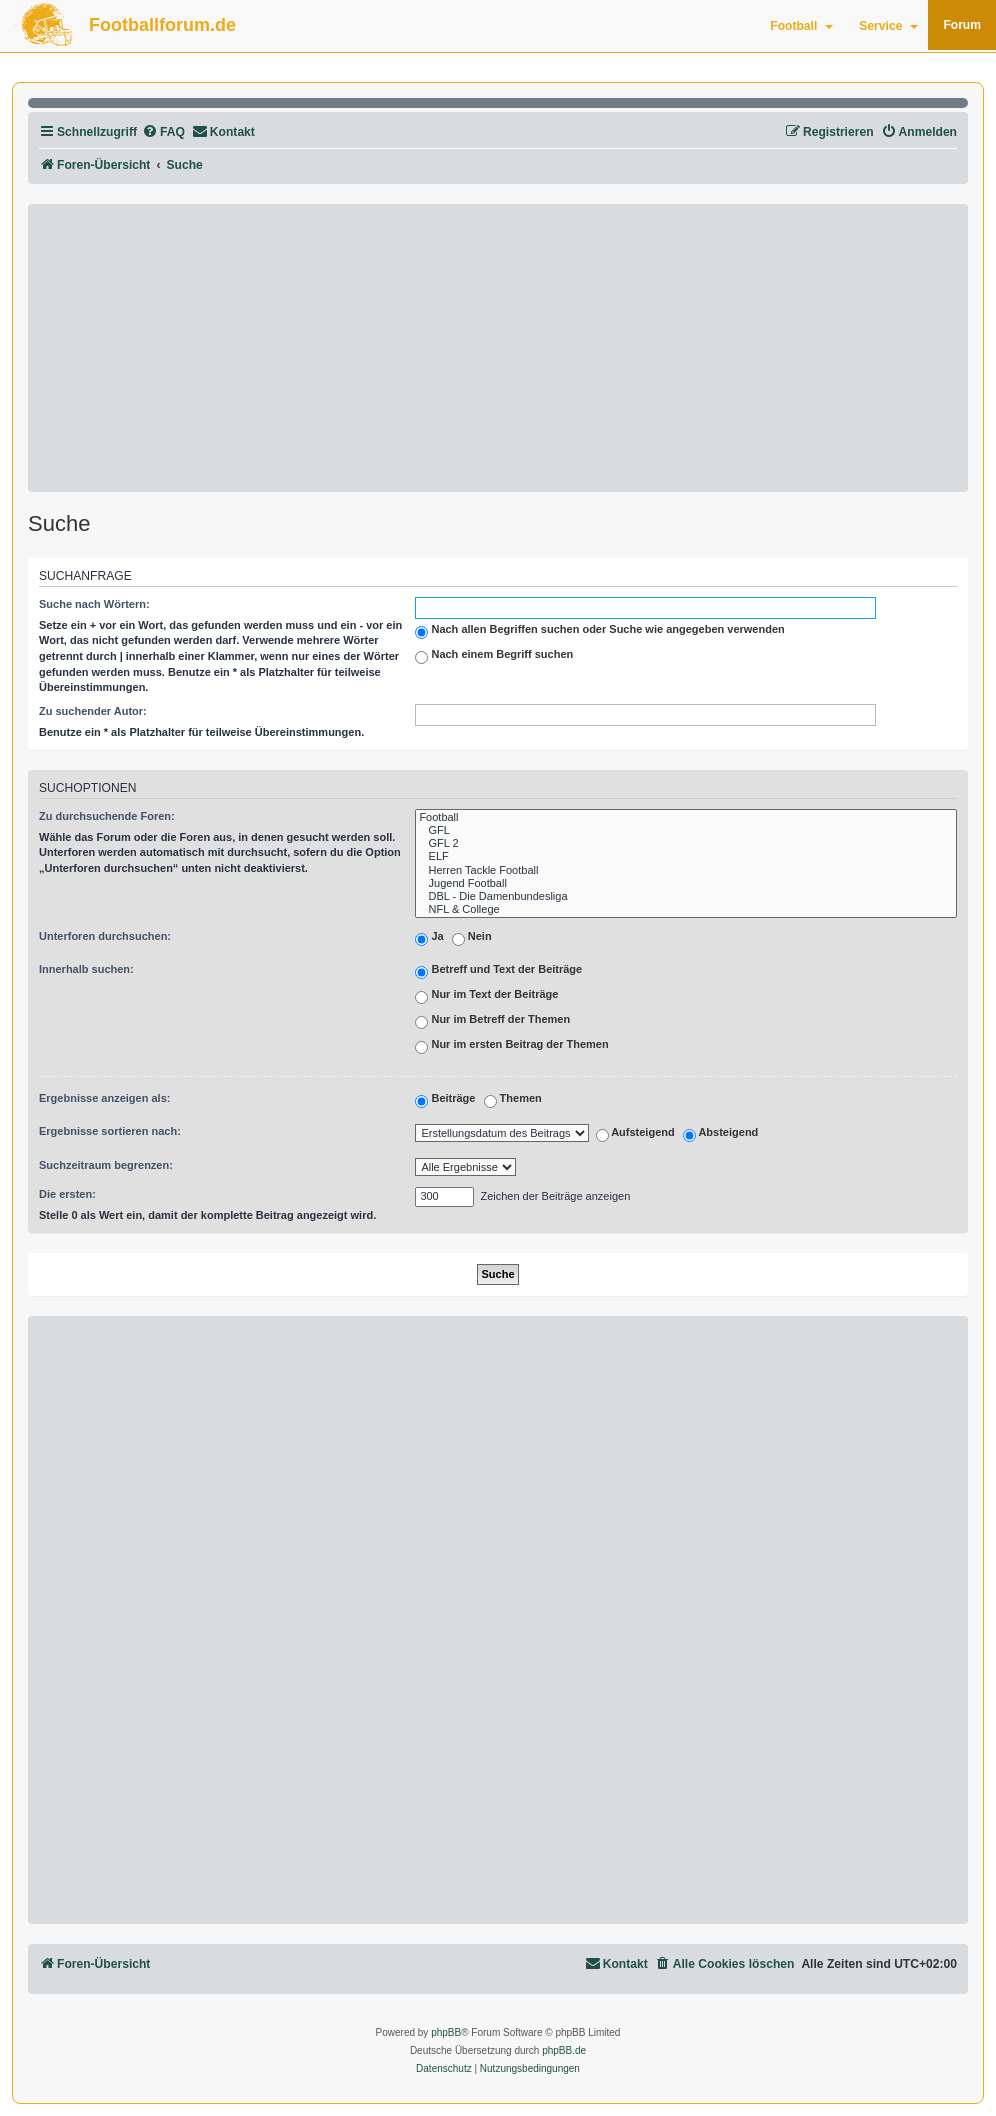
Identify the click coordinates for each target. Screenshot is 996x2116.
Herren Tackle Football (686, 870)
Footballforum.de (162, 25)
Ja (429, 939)
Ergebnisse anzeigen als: (104, 1098)
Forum (962, 25)
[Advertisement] (498, 348)
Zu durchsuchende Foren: (107, 816)
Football (801, 26)
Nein (472, 939)
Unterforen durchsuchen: (105, 936)
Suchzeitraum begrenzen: (106, 1165)
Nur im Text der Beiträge (486, 997)
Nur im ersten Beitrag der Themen (511, 1047)
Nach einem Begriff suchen (494, 656)
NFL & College (686, 909)
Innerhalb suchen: (86, 969)
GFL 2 (686, 843)
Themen (513, 1101)
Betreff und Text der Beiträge (498, 972)
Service (888, 26)
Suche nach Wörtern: (94, 604)
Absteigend (721, 1134)
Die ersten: (67, 1194)
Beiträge (445, 1101)
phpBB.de (564, 2050)
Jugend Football (686, 883)
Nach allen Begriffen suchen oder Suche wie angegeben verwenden (599, 631)
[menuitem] (163, 132)
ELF (686, 856)
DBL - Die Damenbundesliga (686, 896)
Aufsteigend (635, 1134)
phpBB (446, 2032)
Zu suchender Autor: (93, 711)
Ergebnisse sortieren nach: (110, 1131)
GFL (686, 830)
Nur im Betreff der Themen (492, 1022)
